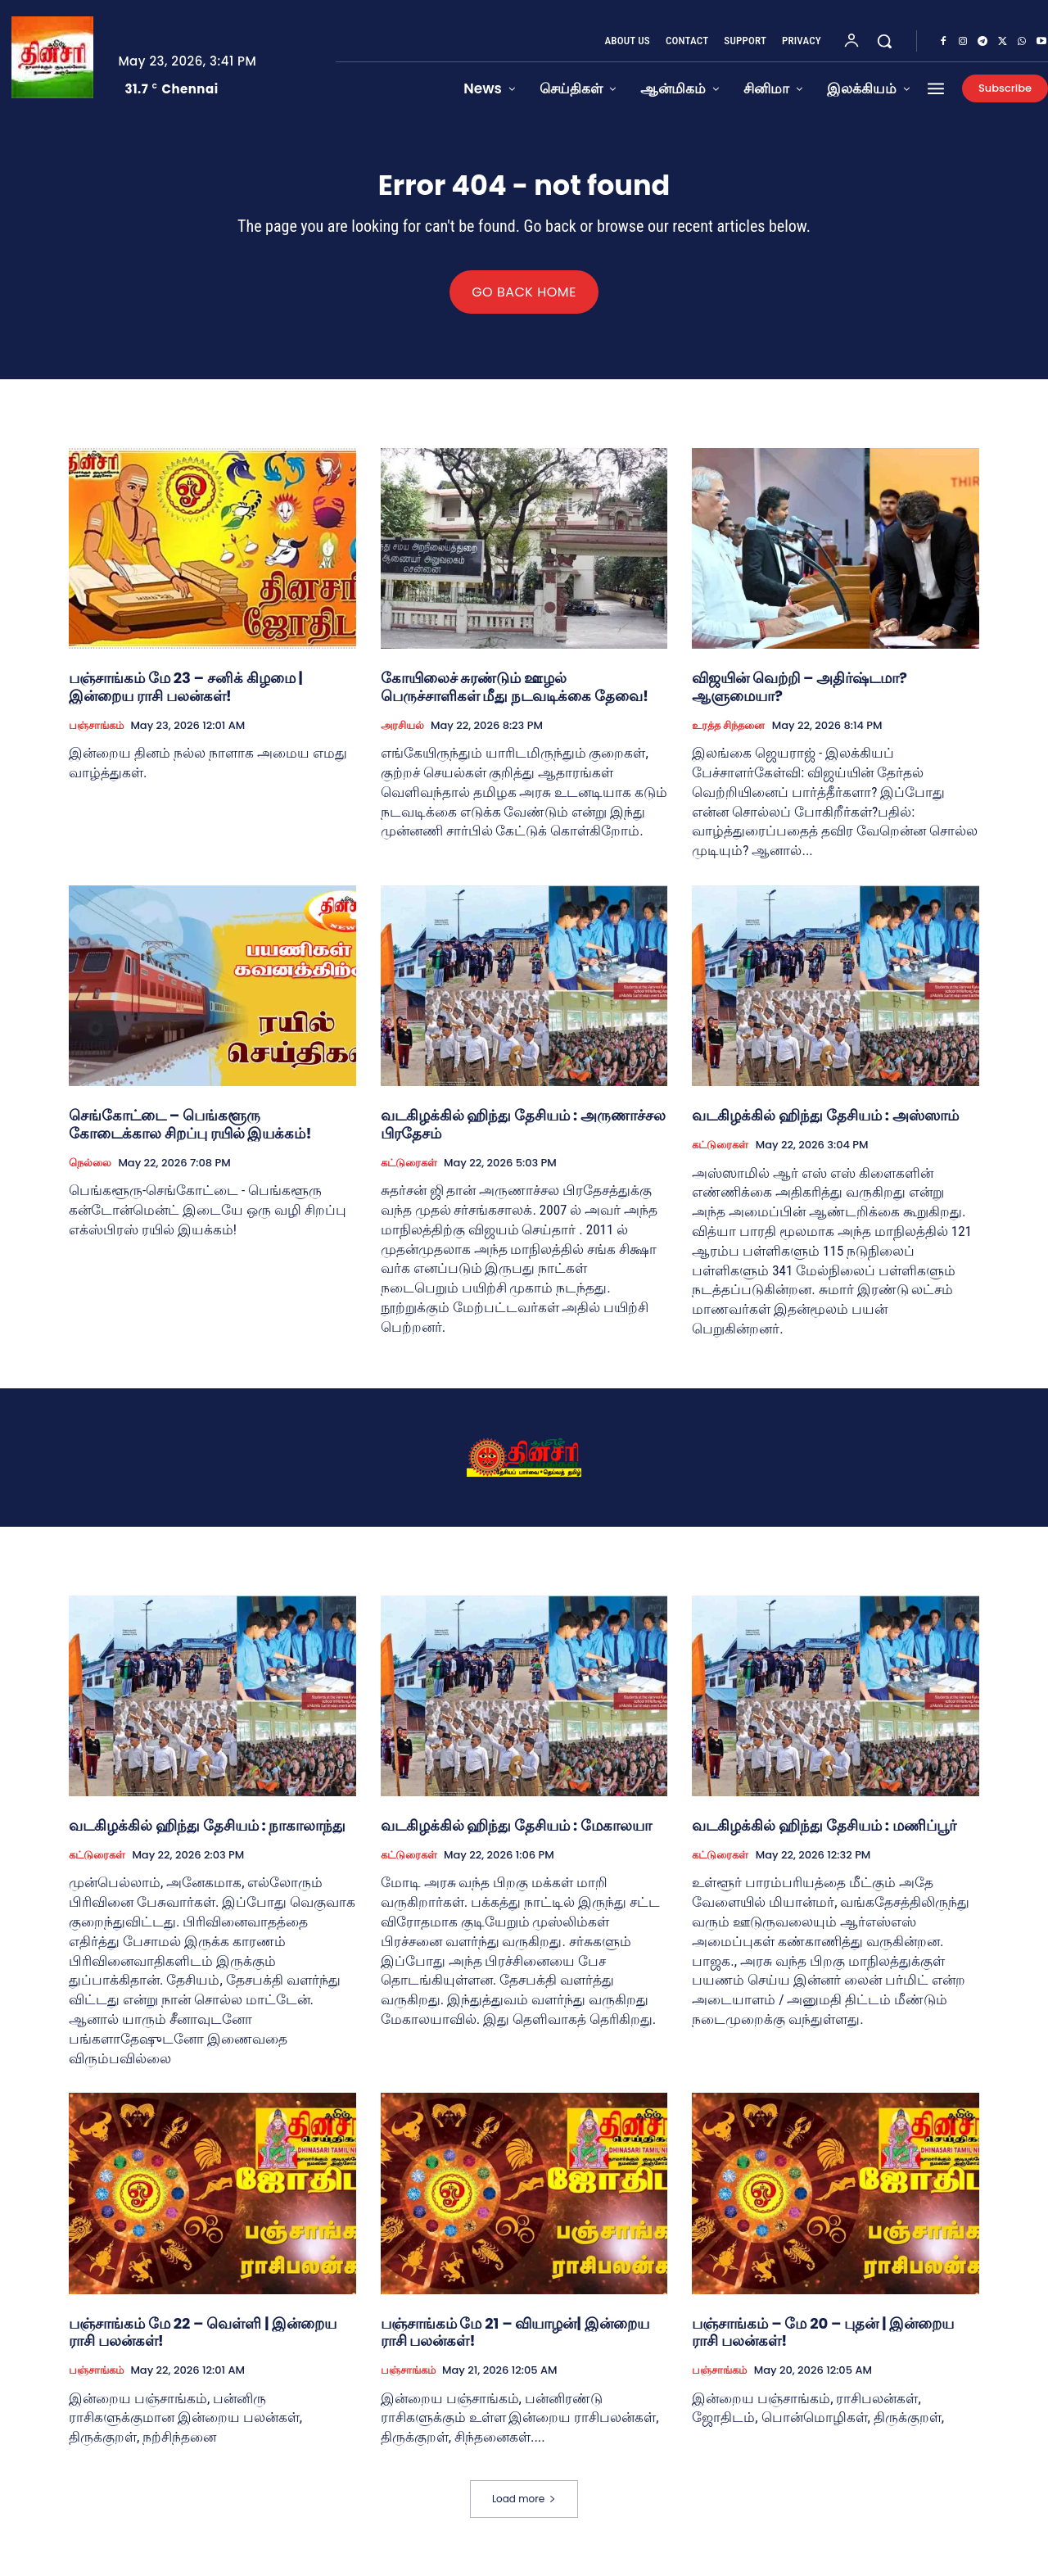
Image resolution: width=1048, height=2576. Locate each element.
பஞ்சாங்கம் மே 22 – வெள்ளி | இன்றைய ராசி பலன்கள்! (203, 2341)
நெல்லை (90, 1172)
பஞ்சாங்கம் (96, 734)
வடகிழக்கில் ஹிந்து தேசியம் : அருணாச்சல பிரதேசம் (523, 1134)
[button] (884, 41)
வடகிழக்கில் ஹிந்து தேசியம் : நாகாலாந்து (207, 1834)
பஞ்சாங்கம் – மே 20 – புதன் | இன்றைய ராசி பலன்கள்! (823, 2341)
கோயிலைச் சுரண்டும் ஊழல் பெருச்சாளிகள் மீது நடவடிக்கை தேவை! (515, 696)
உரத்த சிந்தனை (728, 734)
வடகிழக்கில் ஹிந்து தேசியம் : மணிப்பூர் (823, 1834)
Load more (524, 2508)
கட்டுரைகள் (409, 1172)
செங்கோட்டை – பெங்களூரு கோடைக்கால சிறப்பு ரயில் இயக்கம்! (190, 1134)
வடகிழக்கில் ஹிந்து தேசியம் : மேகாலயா (516, 1834)
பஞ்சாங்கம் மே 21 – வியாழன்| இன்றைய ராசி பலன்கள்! (515, 2341)
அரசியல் (402, 734)
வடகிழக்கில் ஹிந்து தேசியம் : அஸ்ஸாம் (825, 1125)
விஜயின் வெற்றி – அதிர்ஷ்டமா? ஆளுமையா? (799, 696)
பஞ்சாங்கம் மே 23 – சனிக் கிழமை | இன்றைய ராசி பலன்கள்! (186, 696)
